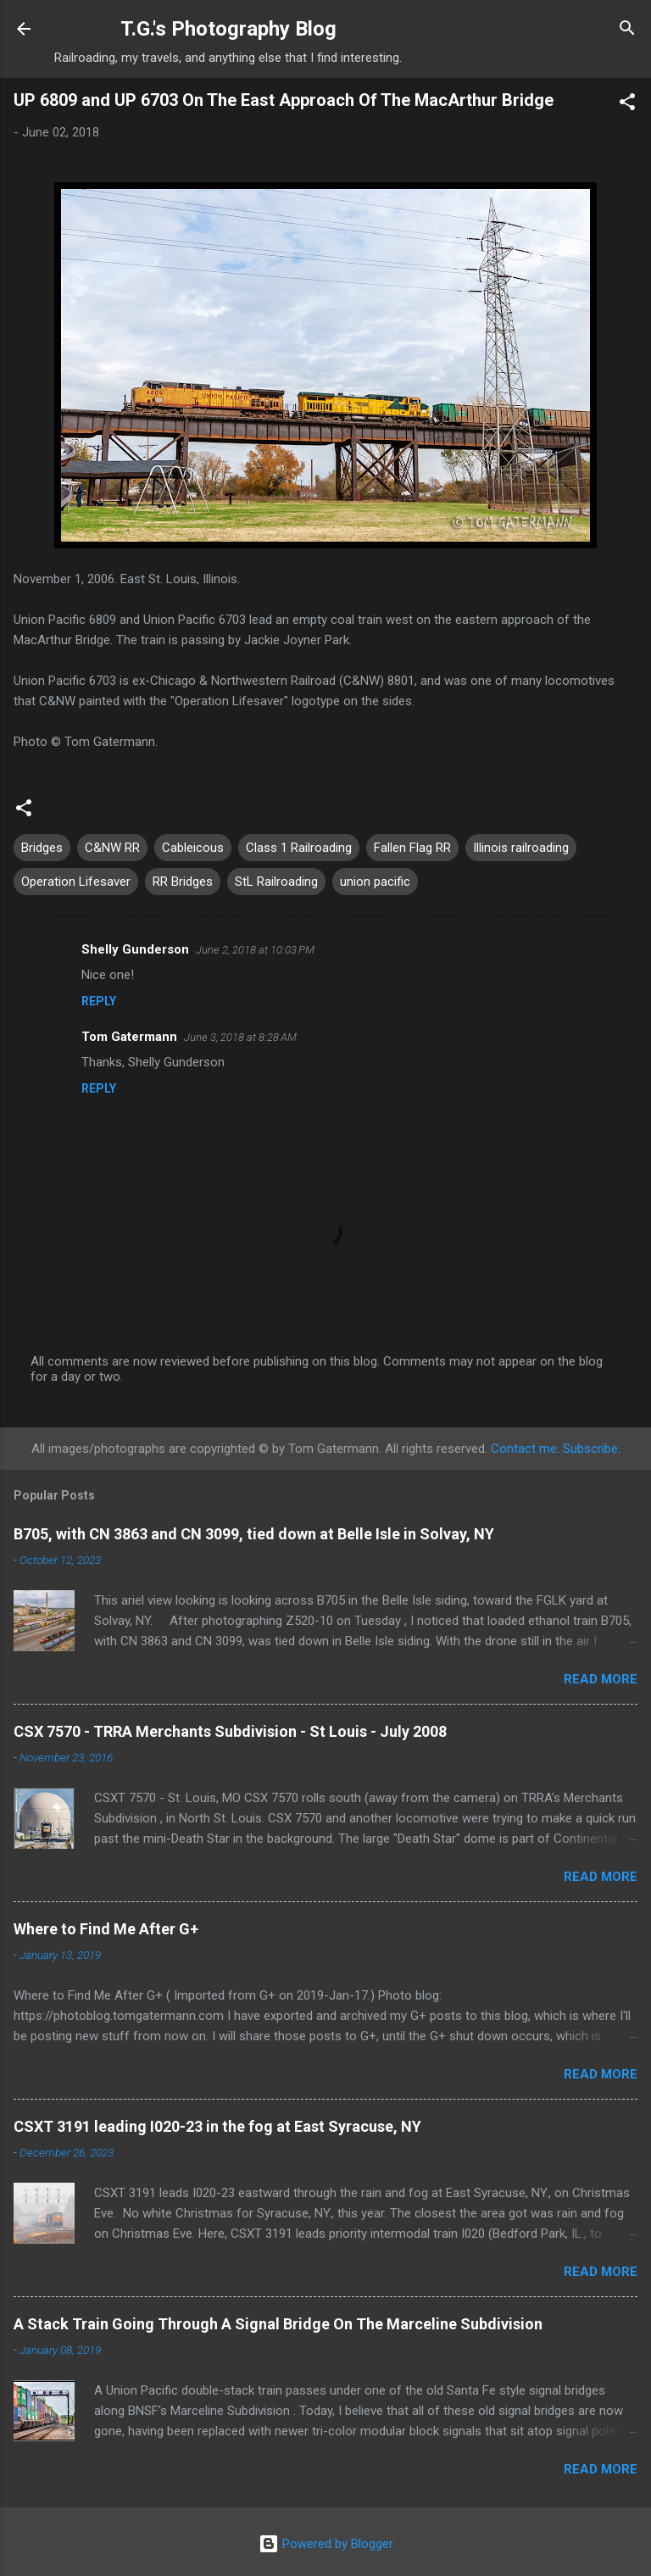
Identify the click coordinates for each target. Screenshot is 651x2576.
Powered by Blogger (326, 2543)
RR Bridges (183, 881)
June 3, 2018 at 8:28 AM (240, 1037)
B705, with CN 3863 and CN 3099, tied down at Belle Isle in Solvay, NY (254, 1534)
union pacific (375, 881)
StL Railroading (276, 881)
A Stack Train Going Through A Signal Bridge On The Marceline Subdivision (278, 2324)
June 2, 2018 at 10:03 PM (255, 949)
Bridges (42, 847)
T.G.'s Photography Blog (228, 29)
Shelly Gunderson (135, 949)
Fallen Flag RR (412, 847)
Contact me (524, 1448)
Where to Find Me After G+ (106, 1929)
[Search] (627, 30)
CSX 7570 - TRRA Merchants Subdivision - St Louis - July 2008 (230, 1731)
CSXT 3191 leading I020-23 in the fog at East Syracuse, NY (217, 2126)
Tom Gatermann (129, 1036)
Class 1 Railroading (299, 847)
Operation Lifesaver (76, 881)
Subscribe (590, 1448)
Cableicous (193, 847)
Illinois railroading (521, 847)
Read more (600, 1679)
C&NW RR (112, 847)
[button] (627, 105)
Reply (98, 1001)
